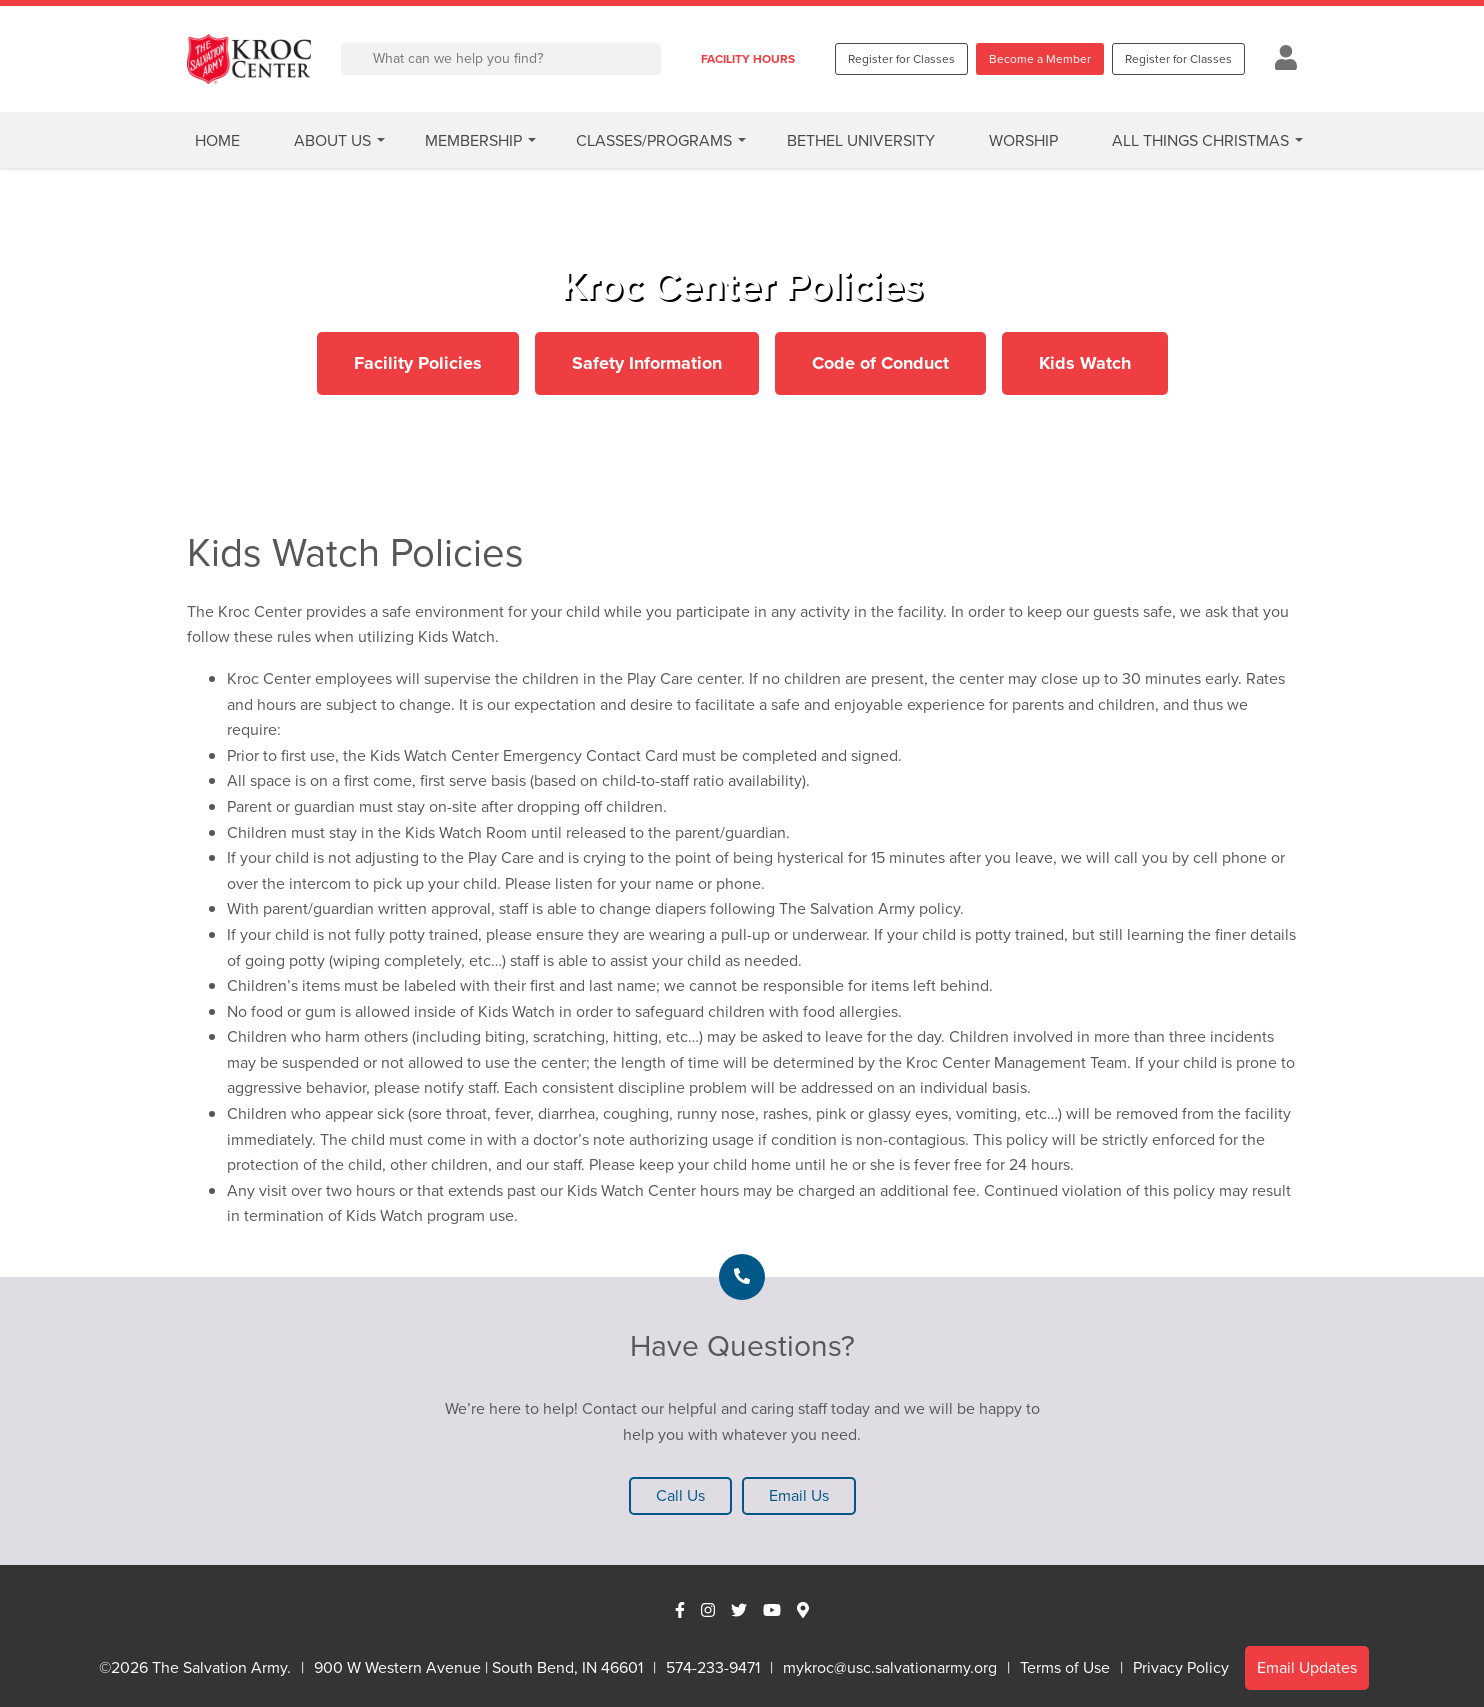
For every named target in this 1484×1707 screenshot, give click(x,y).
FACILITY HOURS (748, 59)
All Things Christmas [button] (1200, 140)
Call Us (680, 1495)
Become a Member (1040, 59)
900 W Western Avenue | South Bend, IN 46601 (478, 1667)
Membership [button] (473, 140)
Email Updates (1307, 1667)
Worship (1023, 140)
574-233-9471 (713, 1667)
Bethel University (861, 140)
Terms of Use (1065, 1667)
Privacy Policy (1181, 1667)
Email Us (799, 1495)
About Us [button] (332, 140)
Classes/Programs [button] (654, 140)
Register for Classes (901, 59)
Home (217, 140)
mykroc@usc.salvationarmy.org (890, 1667)
